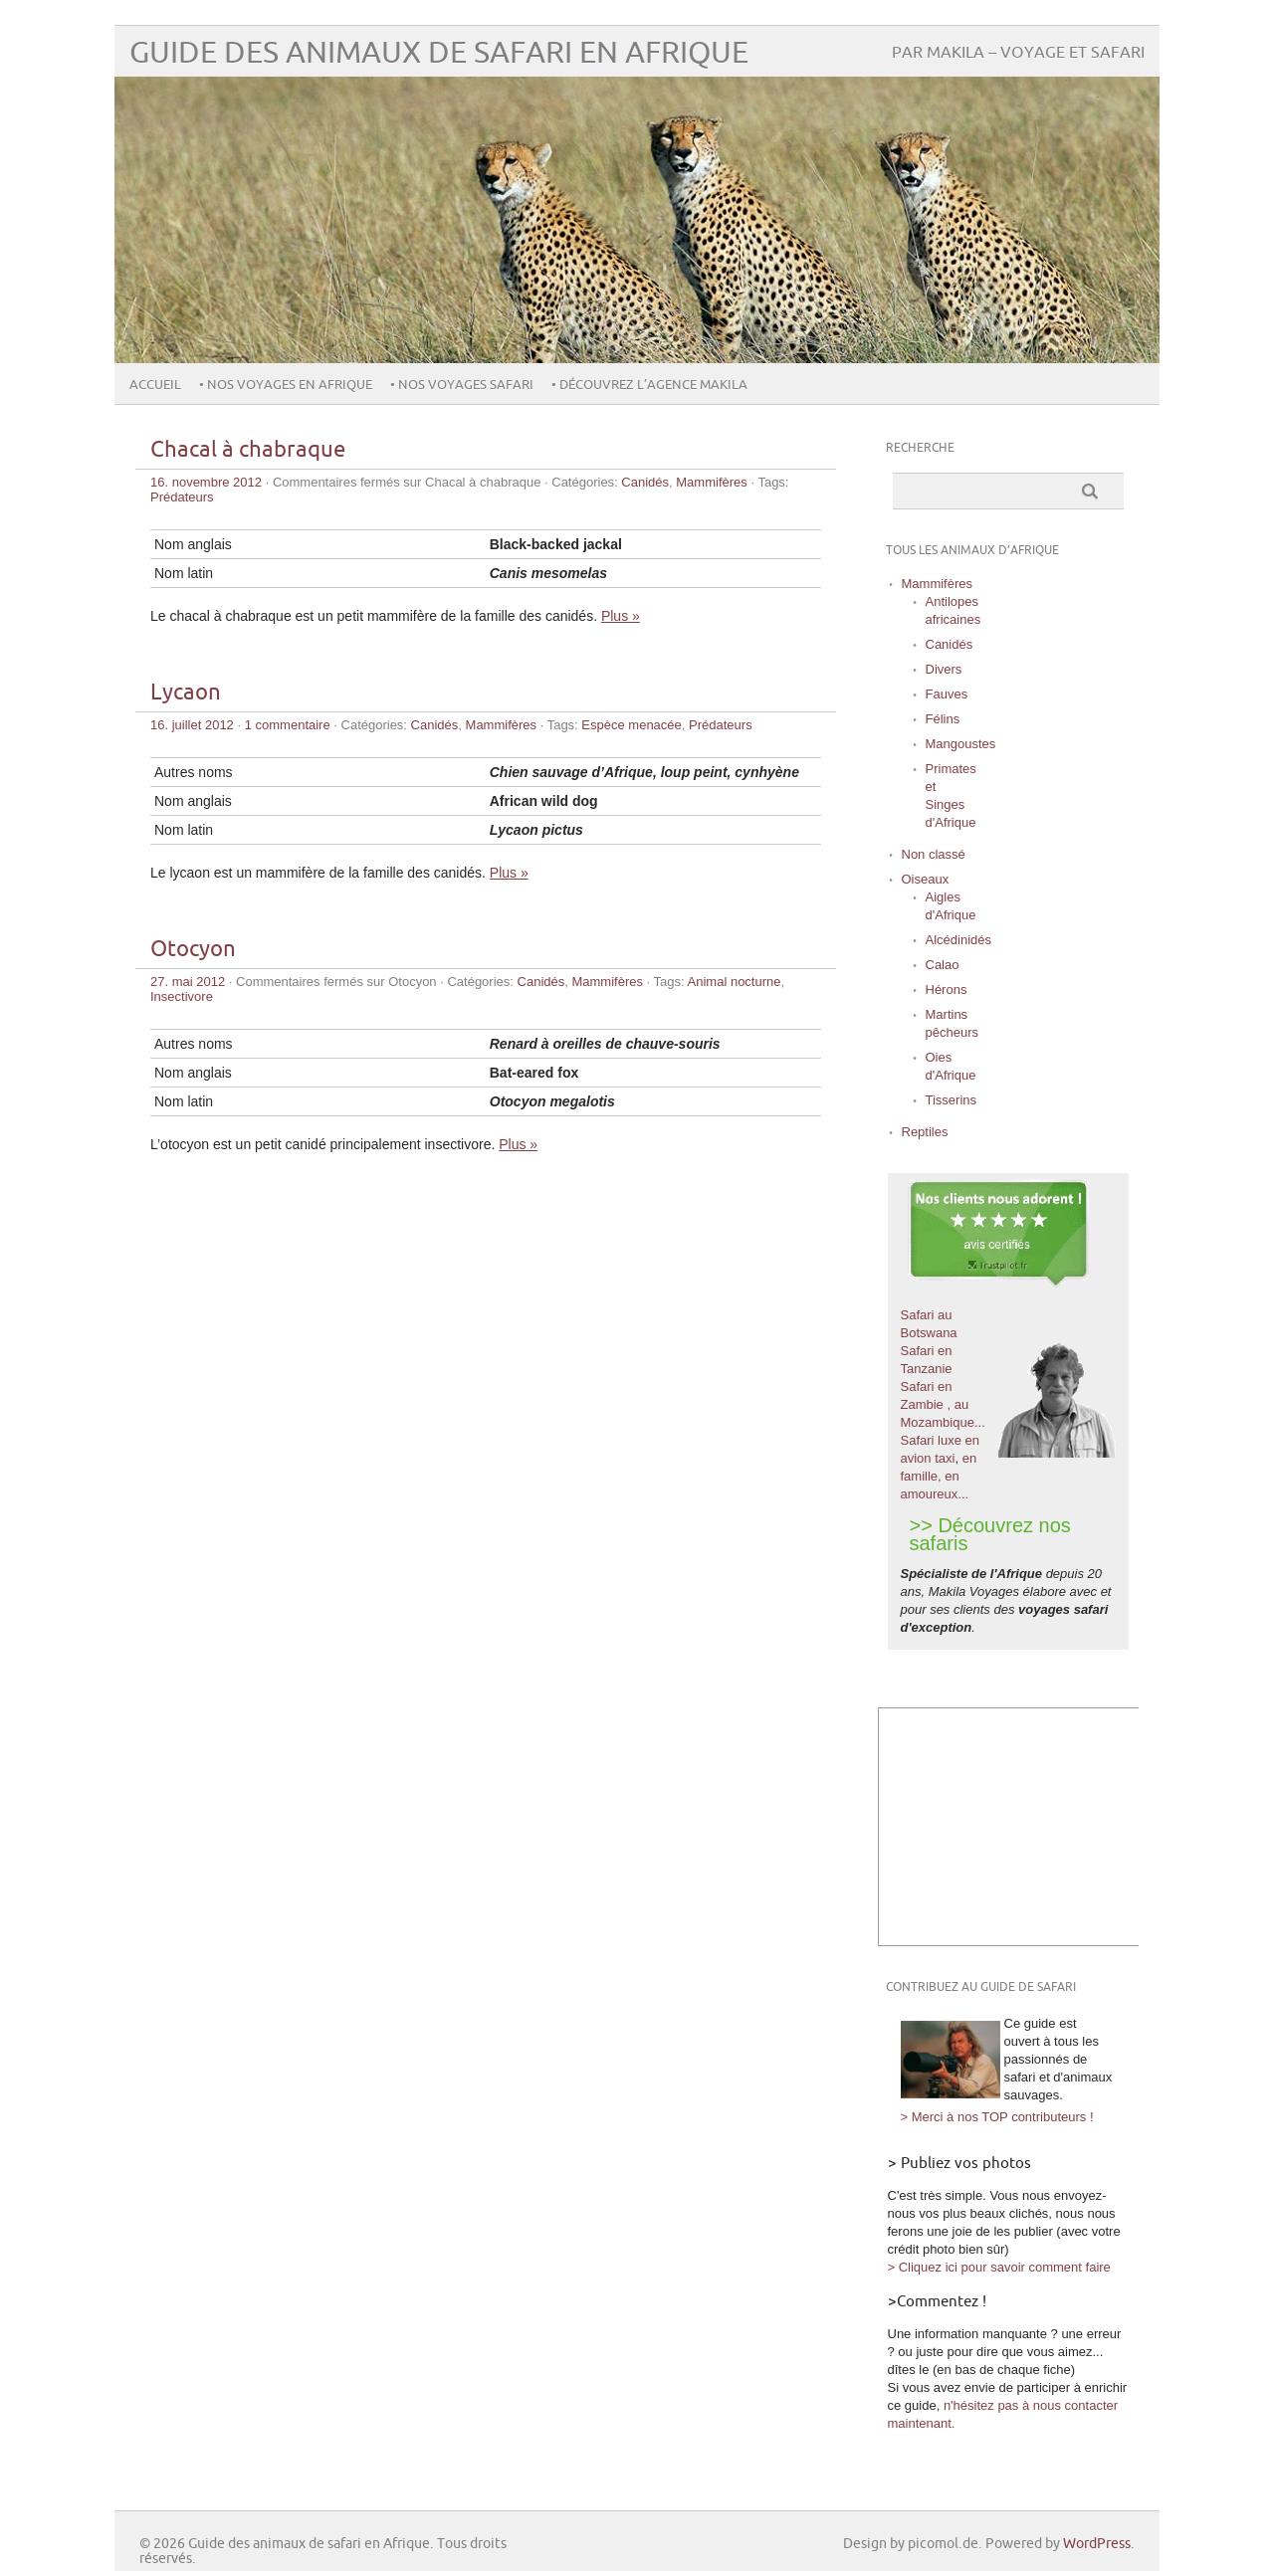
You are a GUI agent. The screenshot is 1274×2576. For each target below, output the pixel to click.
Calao (942, 964)
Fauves (947, 694)
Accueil (155, 385)
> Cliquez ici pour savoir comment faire (999, 2267)
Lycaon (185, 693)
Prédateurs (182, 497)
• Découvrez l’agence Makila (647, 385)
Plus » (620, 616)
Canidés (645, 482)
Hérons (946, 989)
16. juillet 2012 (192, 724)
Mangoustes (961, 743)
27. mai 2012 (187, 981)
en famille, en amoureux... (939, 1476)
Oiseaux (926, 879)
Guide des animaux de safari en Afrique (438, 53)
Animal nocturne (734, 981)
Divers (944, 669)
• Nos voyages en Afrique (284, 385)
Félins (943, 718)
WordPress (1097, 2543)
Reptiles (925, 1131)
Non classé (933, 854)
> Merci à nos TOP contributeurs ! (997, 2116)
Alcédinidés (959, 939)
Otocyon (193, 949)
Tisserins (951, 1099)
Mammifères (711, 482)
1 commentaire (287, 724)
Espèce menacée (631, 724)
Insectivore (181, 996)
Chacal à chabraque (247, 450)
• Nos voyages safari (460, 385)
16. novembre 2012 (206, 482)
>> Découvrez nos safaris (990, 1534)
